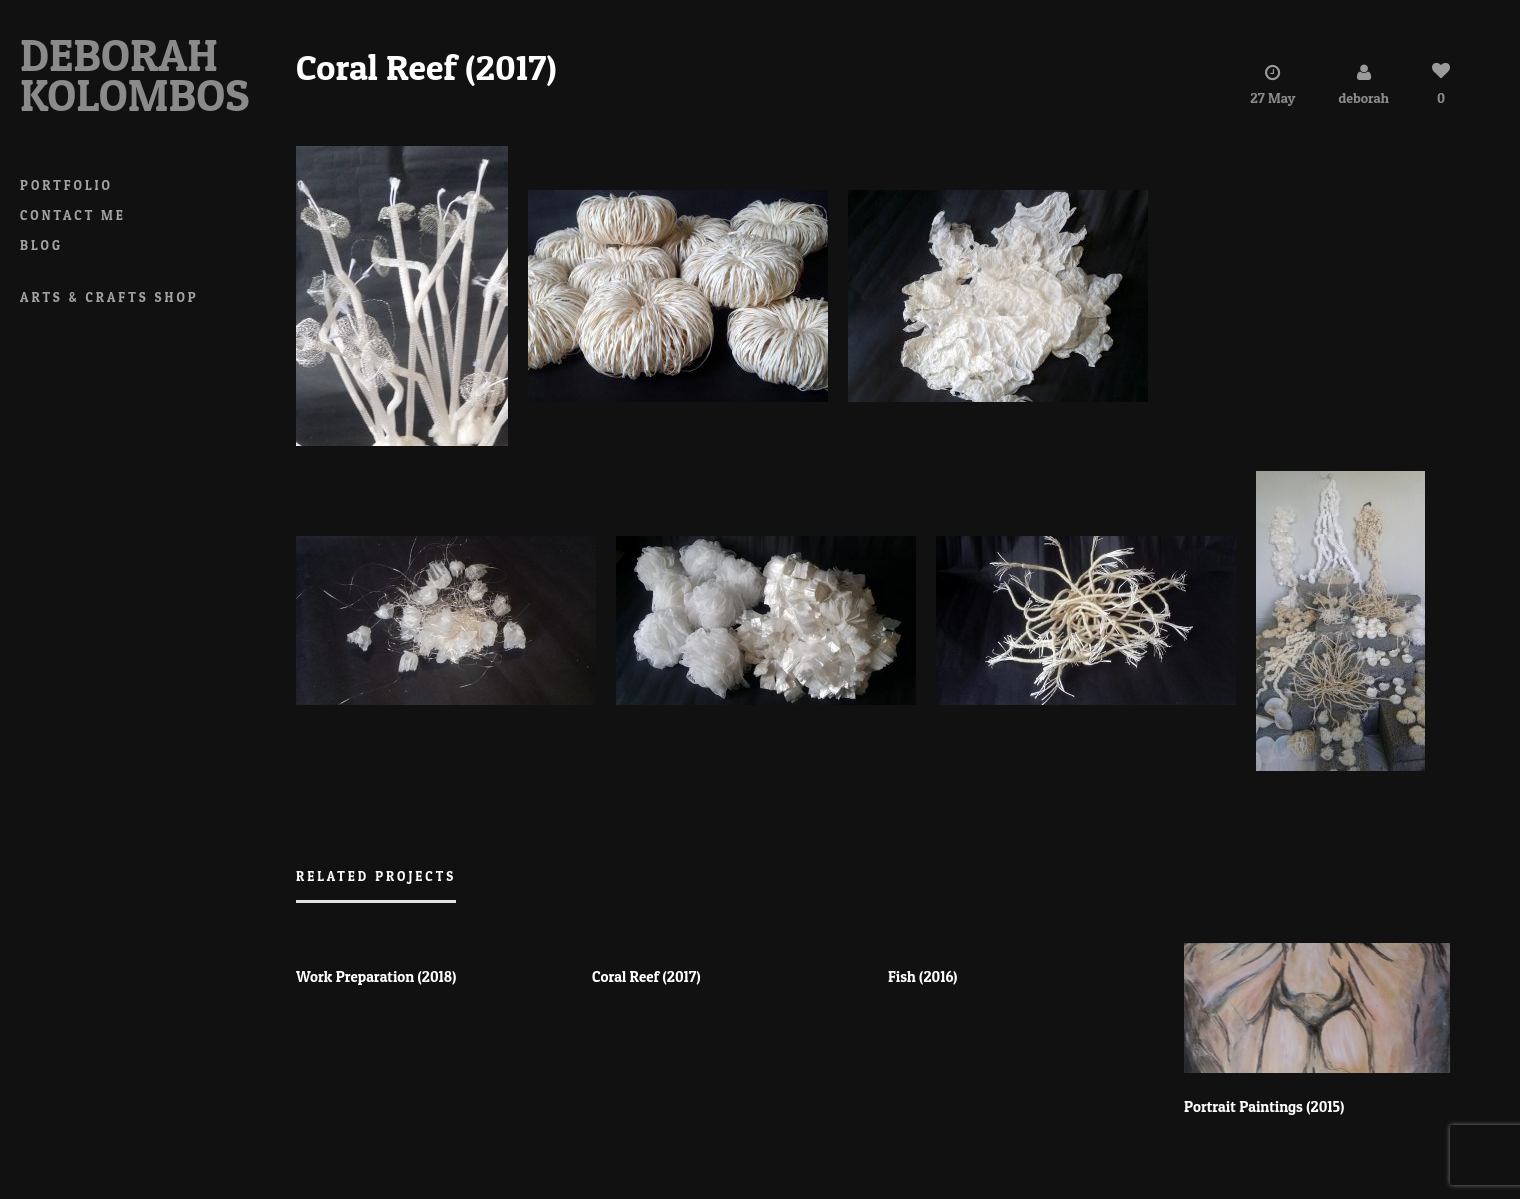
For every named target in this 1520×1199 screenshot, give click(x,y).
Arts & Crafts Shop (109, 297)
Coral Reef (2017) (646, 977)
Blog (41, 245)
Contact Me (73, 215)
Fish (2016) (922, 977)
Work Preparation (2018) (376, 977)
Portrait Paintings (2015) (1264, 1107)
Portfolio (66, 185)
